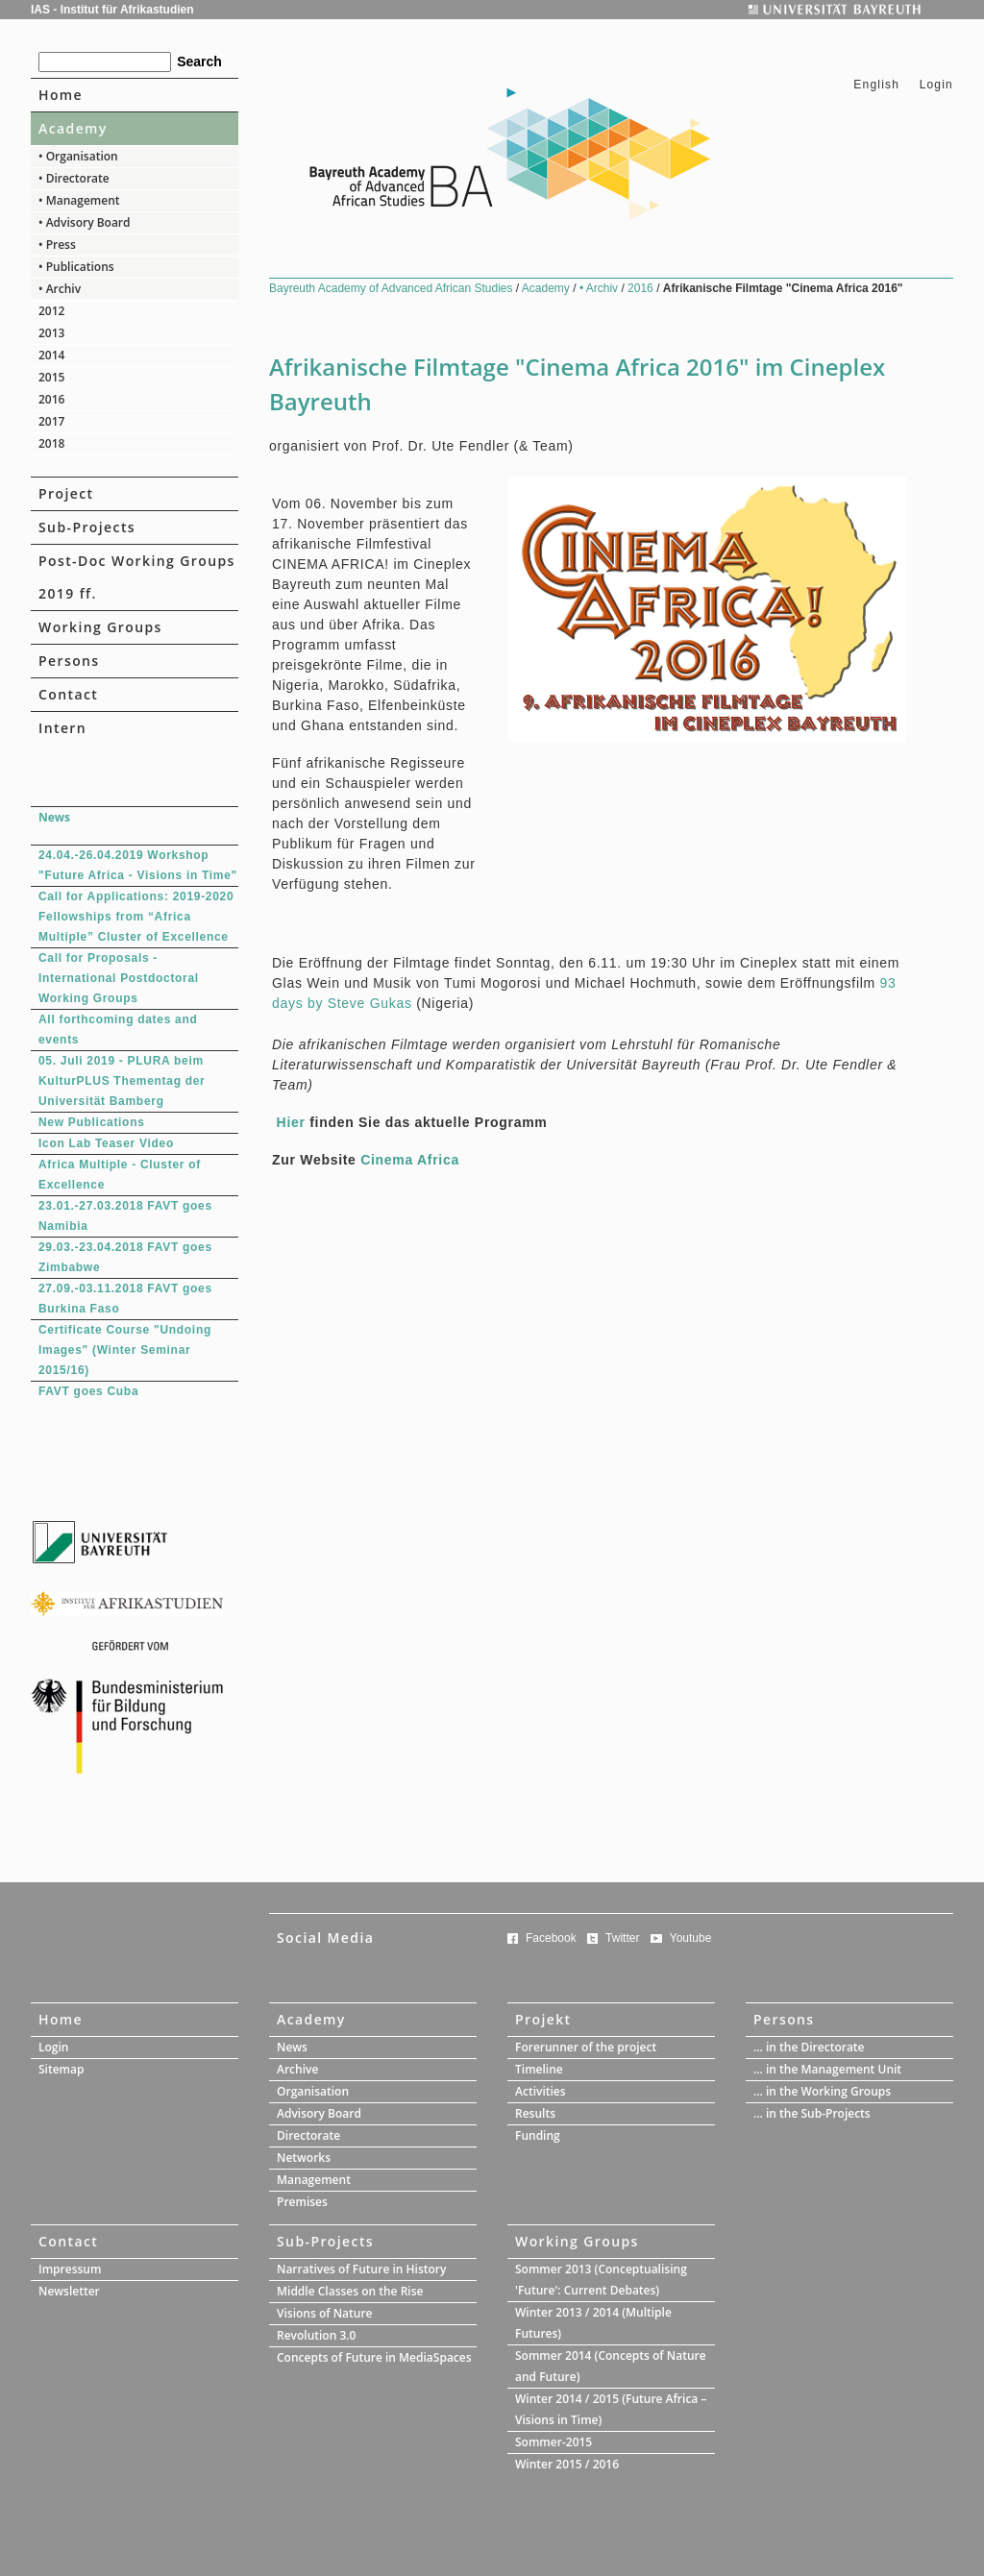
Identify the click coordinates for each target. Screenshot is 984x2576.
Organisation (313, 2091)
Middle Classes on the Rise (350, 2291)
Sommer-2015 (553, 2442)
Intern (62, 728)
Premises (302, 2202)
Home (60, 95)
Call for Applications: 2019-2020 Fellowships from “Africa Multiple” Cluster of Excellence (136, 917)
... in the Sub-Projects (812, 2113)
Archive (297, 2069)
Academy (73, 128)
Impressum (69, 2269)
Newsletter (69, 2291)
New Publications (91, 1122)
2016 (51, 399)
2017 (51, 421)
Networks (304, 2157)
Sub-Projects (86, 527)
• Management (79, 200)
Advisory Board (319, 2113)
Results (535, 2113)
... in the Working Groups (822, 2091)
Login (936, 84)
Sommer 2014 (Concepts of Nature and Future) (610, 2366)
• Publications (76, 266)
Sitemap (61, 2069)
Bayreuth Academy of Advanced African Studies (392, 288)
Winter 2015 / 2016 (567, 2464)
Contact (68, 694)
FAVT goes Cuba (88, 1391)
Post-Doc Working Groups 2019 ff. (136, 577)
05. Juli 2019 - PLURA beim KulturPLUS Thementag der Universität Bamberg (121, 1081)
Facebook (551, 1938)
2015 (51, 377)
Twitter (622, 1938)
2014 (51, 355)
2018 (51, 443)
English (876, 84)
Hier (291, 1122)
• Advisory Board (84, 222)
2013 (51, 333)
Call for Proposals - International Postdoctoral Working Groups (118, 978)
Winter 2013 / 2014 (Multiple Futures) (593, 2323)
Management (314, 2179)
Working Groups (100, 627)
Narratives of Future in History (361, 2269)
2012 (51, 311)
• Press (57, 244)
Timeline (539, 2069)
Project (65, 493)
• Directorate (74, 178)
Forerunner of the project (585, 2047)
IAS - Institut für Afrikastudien (112, 9)
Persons (69, 660)
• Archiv (59, 289)
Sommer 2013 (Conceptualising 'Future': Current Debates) (601, 2279)
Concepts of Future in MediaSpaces (374, 2357)
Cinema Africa (409, 1159)
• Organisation (78, 156)
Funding (537, 2135)
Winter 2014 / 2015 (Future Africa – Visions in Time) (610, 2409)
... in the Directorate (809, 2047)
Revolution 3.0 (316, 2335)
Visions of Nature (325, 2313)
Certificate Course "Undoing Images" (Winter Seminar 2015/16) (124, 1350)
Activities (540, 2091)
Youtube (691, 1938)
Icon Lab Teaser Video (106, 1143)
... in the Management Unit (827, 2069)
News (292, 2047)
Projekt (543, 2019)
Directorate (308, 2135)
